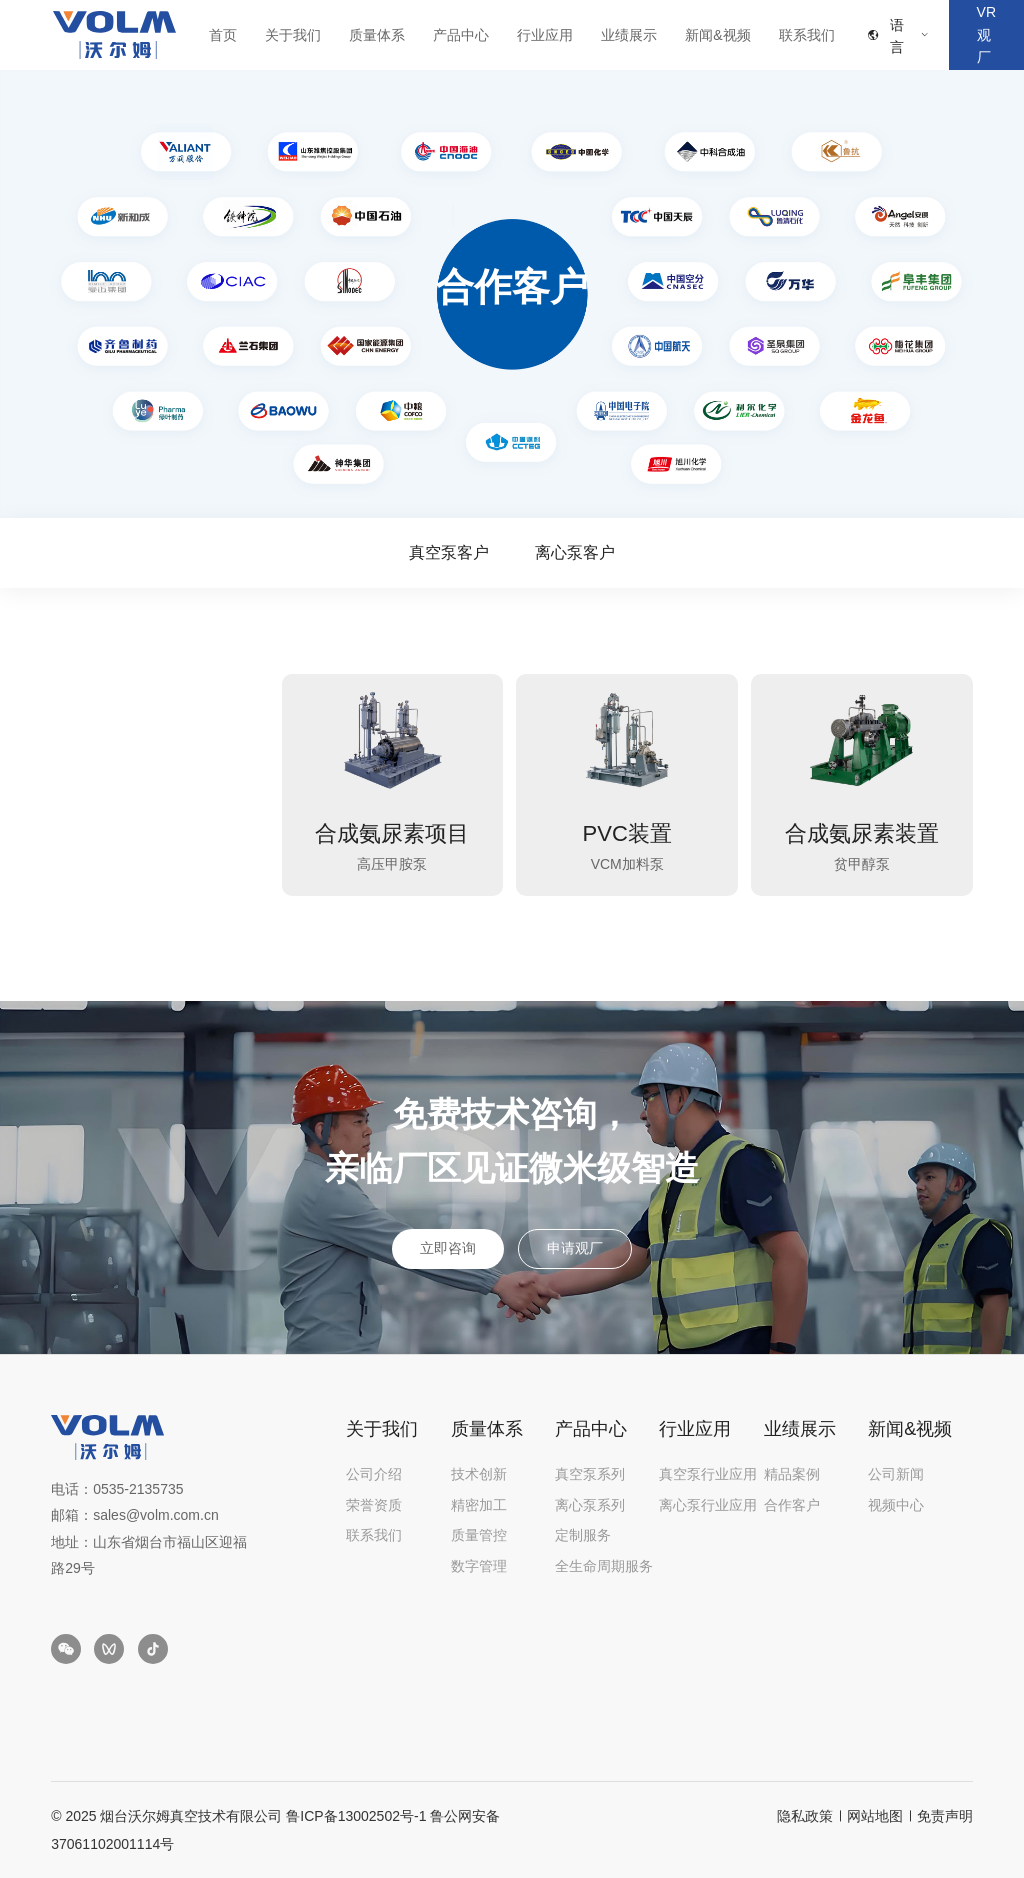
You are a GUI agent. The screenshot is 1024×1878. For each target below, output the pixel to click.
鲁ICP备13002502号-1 (356, 1816)
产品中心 (461, 35)
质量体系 (377, 35)
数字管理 (479, 1566)
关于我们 (293, 35)
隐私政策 (805, 1816)
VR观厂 (986, 34)
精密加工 (479, 1505)
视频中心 (896, 1505)
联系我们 (807, 35)
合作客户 (792, 1505)
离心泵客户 (575, 552)
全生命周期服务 (604, 1566)
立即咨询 (448, 1248)
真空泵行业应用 (708, 1474)
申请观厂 (575, 1248)
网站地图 (875, 1816)
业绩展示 (629, 35)
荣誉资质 (374, 1505)
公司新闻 (896, 1474)
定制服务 (583, 1535)
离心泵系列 (590, 1505)
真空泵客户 (449, 552)
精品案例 (792, 1474)
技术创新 (479, 1474)
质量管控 (479, 1535)
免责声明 (945, 1816)
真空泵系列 (590, 1474)
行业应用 (545, 35)
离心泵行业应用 (708, 1505)
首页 (223, 35)
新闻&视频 (717, 35)
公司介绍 (374, 1474)
